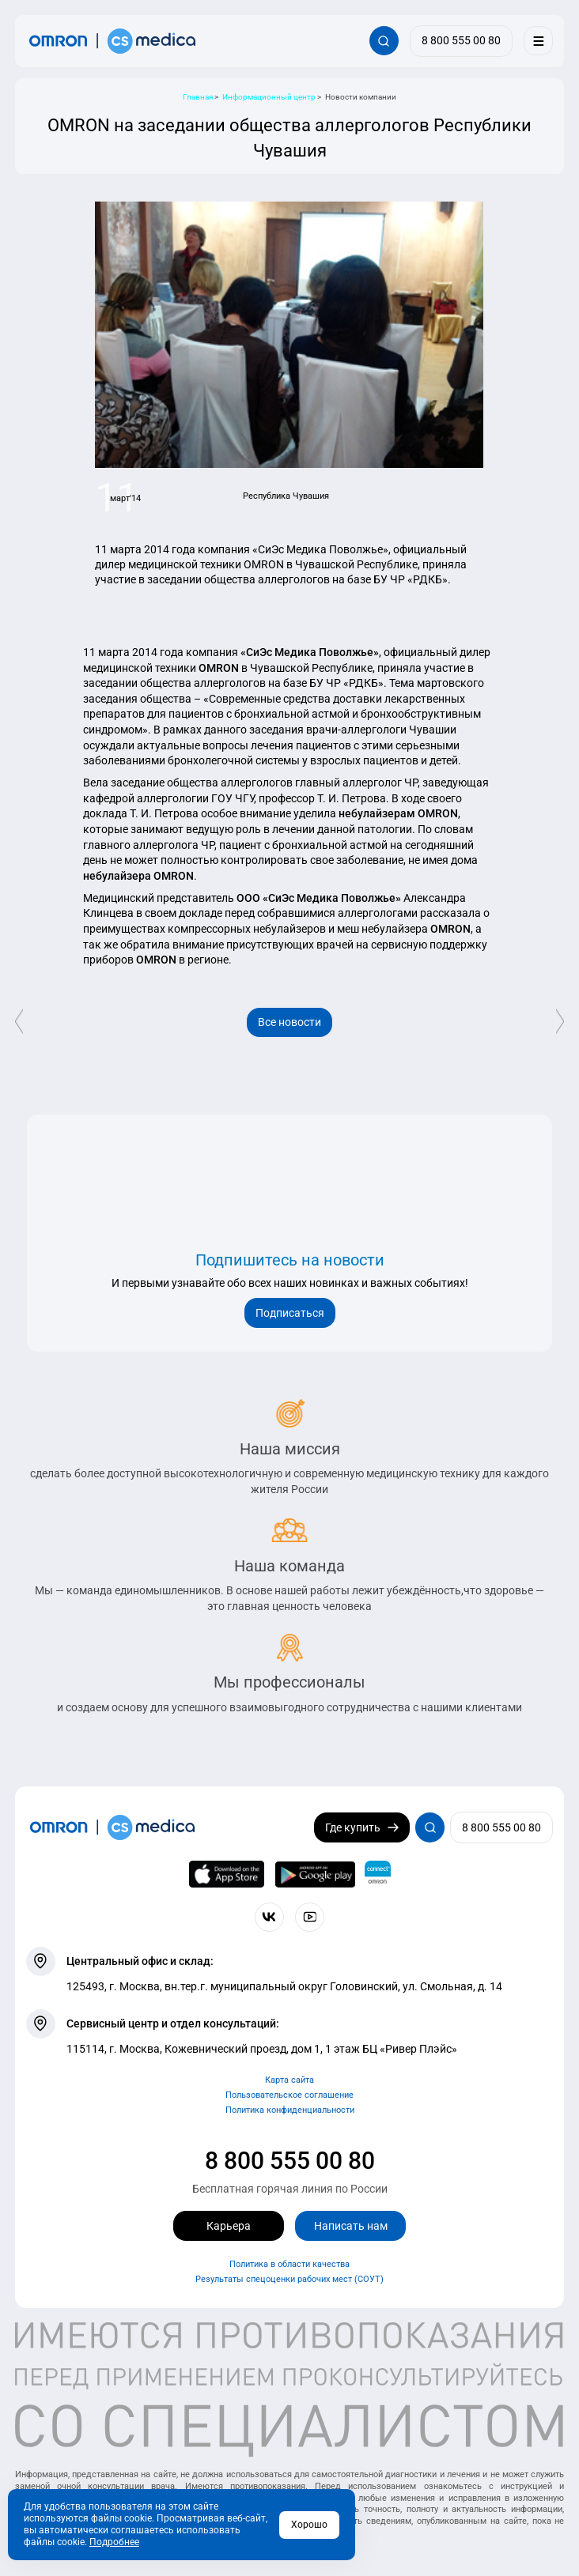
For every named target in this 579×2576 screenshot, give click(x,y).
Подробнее (114, 2542)
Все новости (289, 1022)
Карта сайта (289, 2080)
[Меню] (538, 40)
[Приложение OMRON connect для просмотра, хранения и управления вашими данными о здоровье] (378, 1874)
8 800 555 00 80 (290, 2160)
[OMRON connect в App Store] (227, 1874)
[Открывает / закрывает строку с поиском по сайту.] (384, 40)
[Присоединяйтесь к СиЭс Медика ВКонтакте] (269, 1917)
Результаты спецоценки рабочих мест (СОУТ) (289, 2279)
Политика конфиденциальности (289, 2110)
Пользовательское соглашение (289, 2095)
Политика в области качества (289, 2264)
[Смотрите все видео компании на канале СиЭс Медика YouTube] (309, 1917)
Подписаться (289, 1313)
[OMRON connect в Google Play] (315, 1874)
